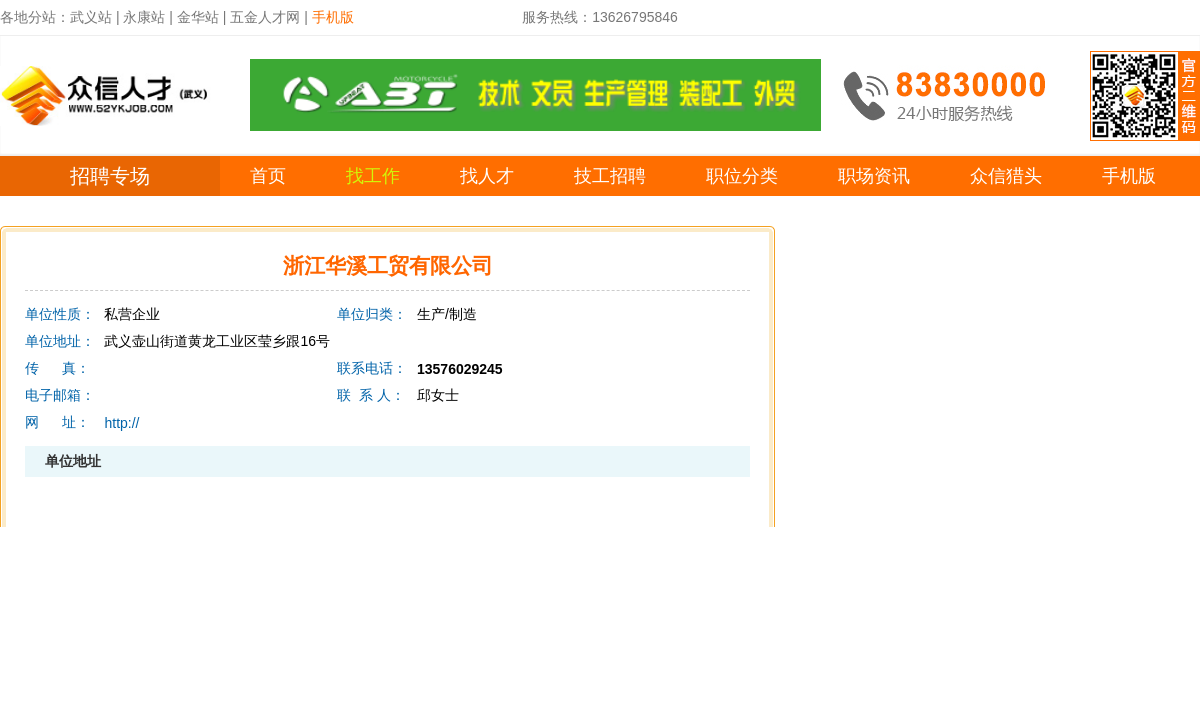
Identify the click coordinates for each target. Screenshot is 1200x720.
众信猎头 (1006, 176)
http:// (121, 423)
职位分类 (742, 176)
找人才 (487, 176)
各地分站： (35, 17)
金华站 (198, 17)
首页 (268, 176)
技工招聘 (610, 176)
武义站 (91, 17)
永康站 (144, 17)
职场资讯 (874, 176)
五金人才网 (265, 17)
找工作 (373, 176)
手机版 (1129, 176)
